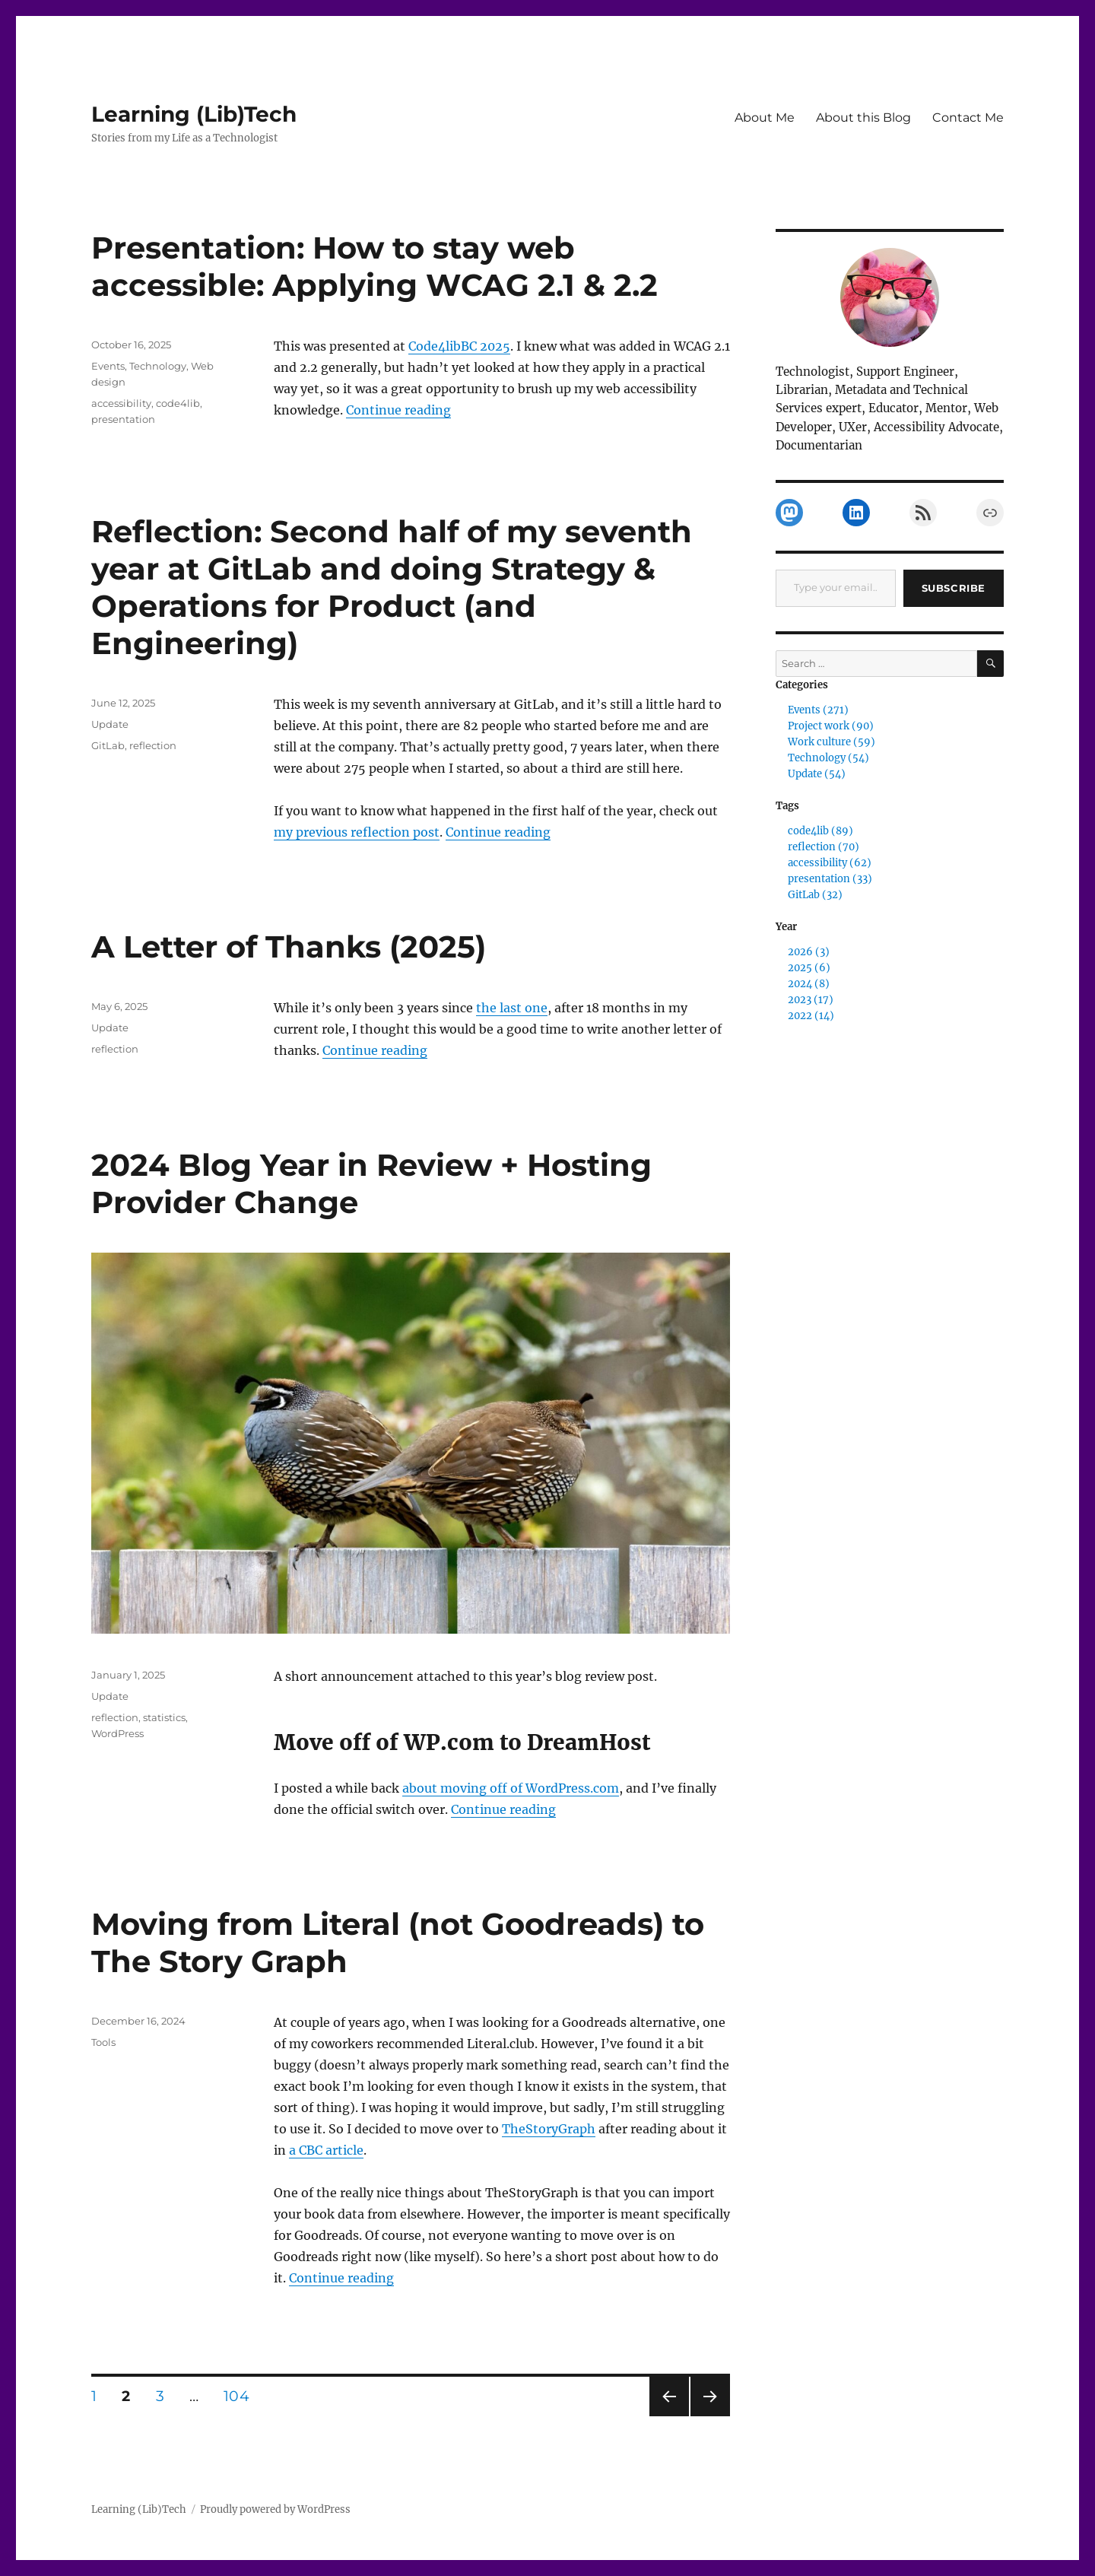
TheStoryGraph (548, 2128)
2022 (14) (811, 1015)
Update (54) (817, 773)
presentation (123, 419)
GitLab (108, 745)
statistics (164, 1717)
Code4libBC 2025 (459, 346)
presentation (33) (830, 878)
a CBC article (326, 2150)
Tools (103, 2042)
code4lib (178, 403)
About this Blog (863, 117)
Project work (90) (831, 725)
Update (110, 724)
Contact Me (968, 117)
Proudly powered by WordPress (275, 2509)
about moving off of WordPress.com (510, 1788)
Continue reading (398, 410)
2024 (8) (809, 983)
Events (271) (818, 710)
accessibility (121, 403)
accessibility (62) (829, 862)
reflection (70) (823, 846)
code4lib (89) (820, 830)
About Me (765, 117)
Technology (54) (828, 757)
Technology (157, 366)
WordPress (117, 1733)
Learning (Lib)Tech (194, 114)
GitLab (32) (815, 894)
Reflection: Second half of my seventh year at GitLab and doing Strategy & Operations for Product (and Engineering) (391, 587)
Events (108, 366)
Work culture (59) (831, 741)
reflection (152, 745)
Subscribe (954, 588)
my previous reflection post (357, 832)
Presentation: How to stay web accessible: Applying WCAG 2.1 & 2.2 (374, 266)
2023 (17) (810, 999)
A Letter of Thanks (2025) (288, 946)
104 (241, 2396)
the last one (512, 1007)
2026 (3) (809, 951)
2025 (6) (809, 967)
